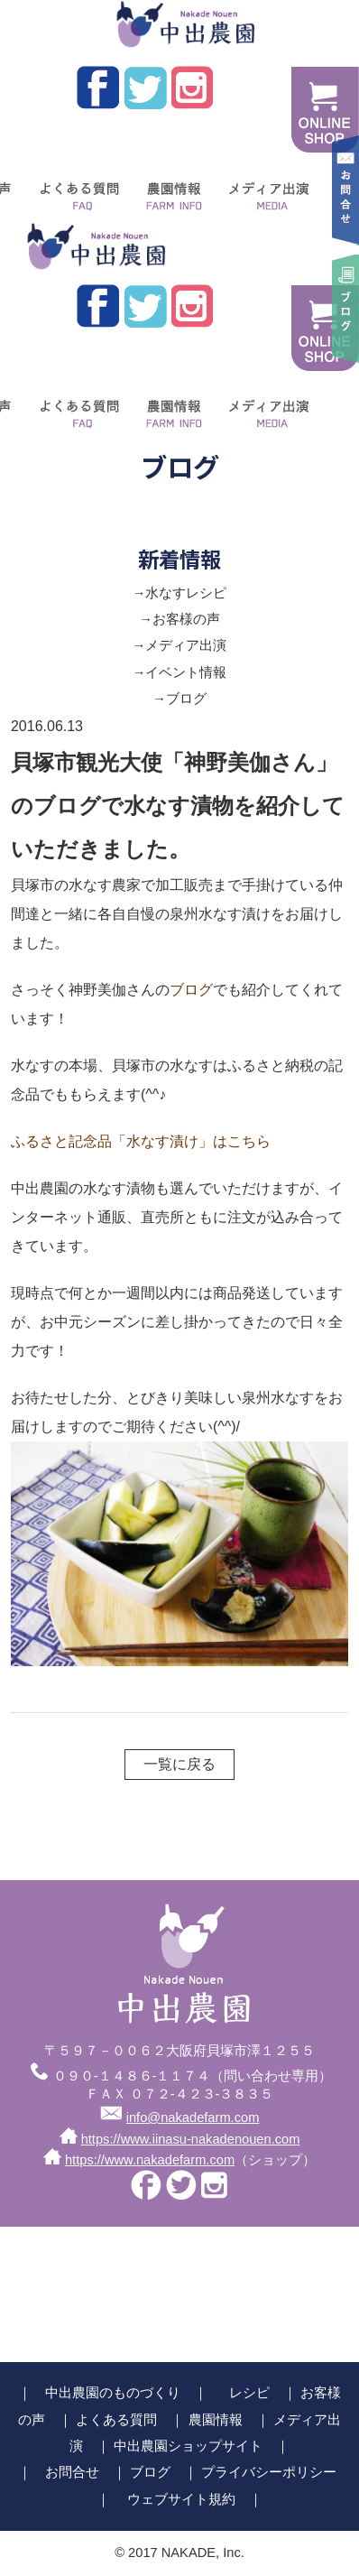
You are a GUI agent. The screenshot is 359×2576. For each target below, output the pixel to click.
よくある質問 (74, 190)
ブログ (191, 989)
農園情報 (169, 190)
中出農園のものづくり (112, 2393)
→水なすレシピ (180, 593)
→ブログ (179, 698)
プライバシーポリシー (268, 2472)
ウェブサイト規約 (181, 2499)
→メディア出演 (180, 645)
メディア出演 (266, 190)
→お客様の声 (179, 619)
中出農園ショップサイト (188, 2446)
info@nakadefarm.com (193, 2117)
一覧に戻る (179, 1764)
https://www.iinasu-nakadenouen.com (190, 2139)
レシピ (249, 2393)
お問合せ (72, 2472)
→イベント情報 (180, 672)
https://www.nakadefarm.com (150, 2160)
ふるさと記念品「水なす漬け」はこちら (141, 1141)
